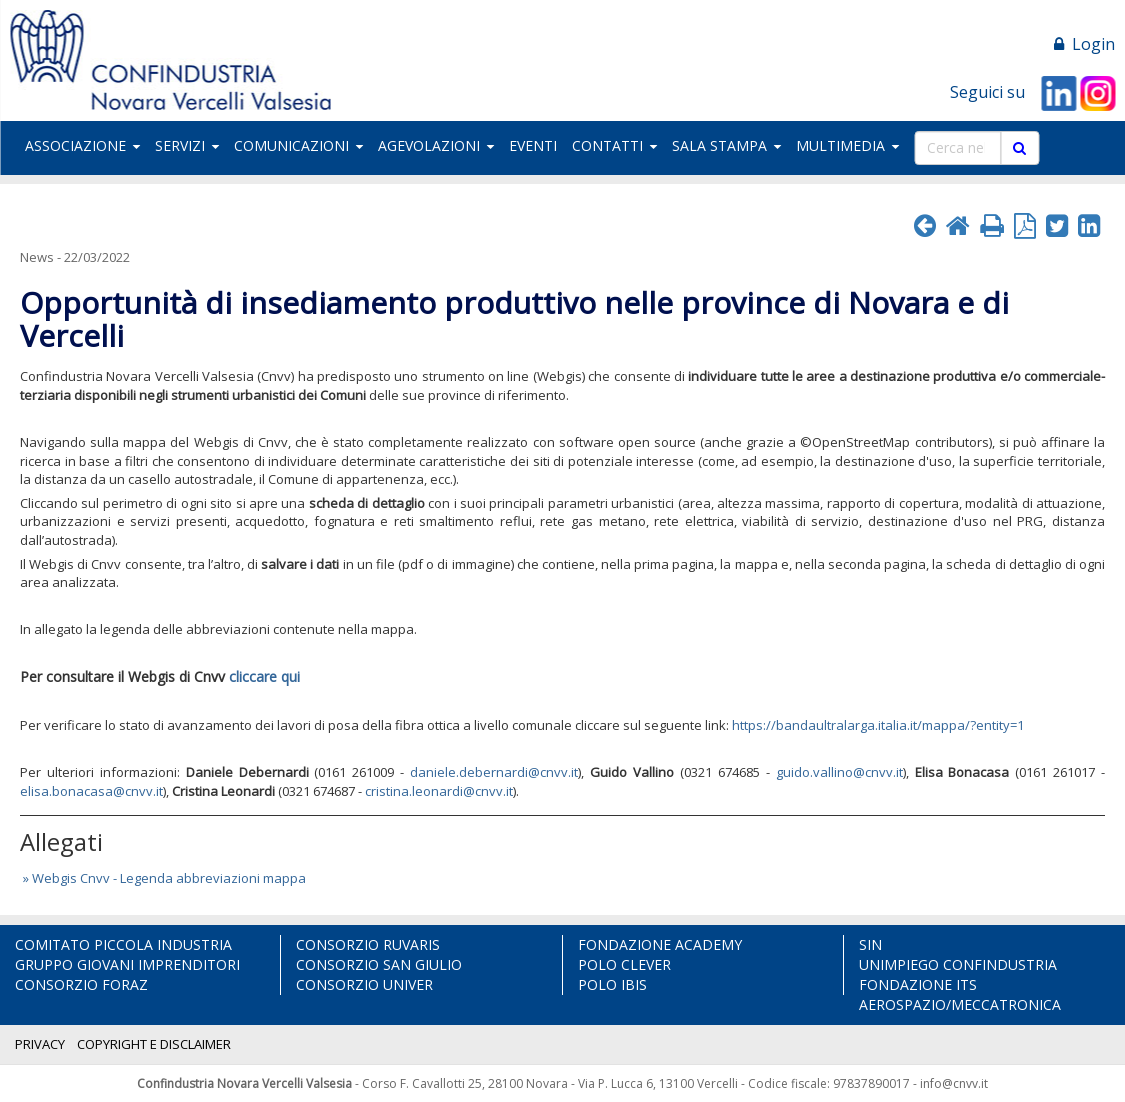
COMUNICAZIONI (298, 145)
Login (1084, 44)
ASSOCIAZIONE (82, 145)
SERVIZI (187, 145)
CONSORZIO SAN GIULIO (379, 964)
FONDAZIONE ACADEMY (660, 944)
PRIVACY (40, 1044)
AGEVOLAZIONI (436, 145)
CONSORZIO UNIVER (364, 984)
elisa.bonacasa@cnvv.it (91, 791)
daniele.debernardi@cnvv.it (494, 772)
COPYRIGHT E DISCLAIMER (154, 1044)
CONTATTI (614, 145)
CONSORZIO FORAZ (81, 984)
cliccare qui (264, 676)
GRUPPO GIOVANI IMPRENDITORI (127, 964)
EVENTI (533, 145)
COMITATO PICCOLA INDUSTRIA (123, 944)
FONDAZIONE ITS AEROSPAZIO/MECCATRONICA (960, 994)
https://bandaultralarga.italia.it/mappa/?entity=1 (878, 725)
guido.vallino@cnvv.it (839, 772)
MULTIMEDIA (847, 145)
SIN (870, 944)
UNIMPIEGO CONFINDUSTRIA (958, 964)
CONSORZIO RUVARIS (368, 944)
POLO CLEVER (624, 964)
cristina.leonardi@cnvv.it (439, 791)
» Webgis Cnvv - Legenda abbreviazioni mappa (163, 878)
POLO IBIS (612, 984)
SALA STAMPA (726, 145)
